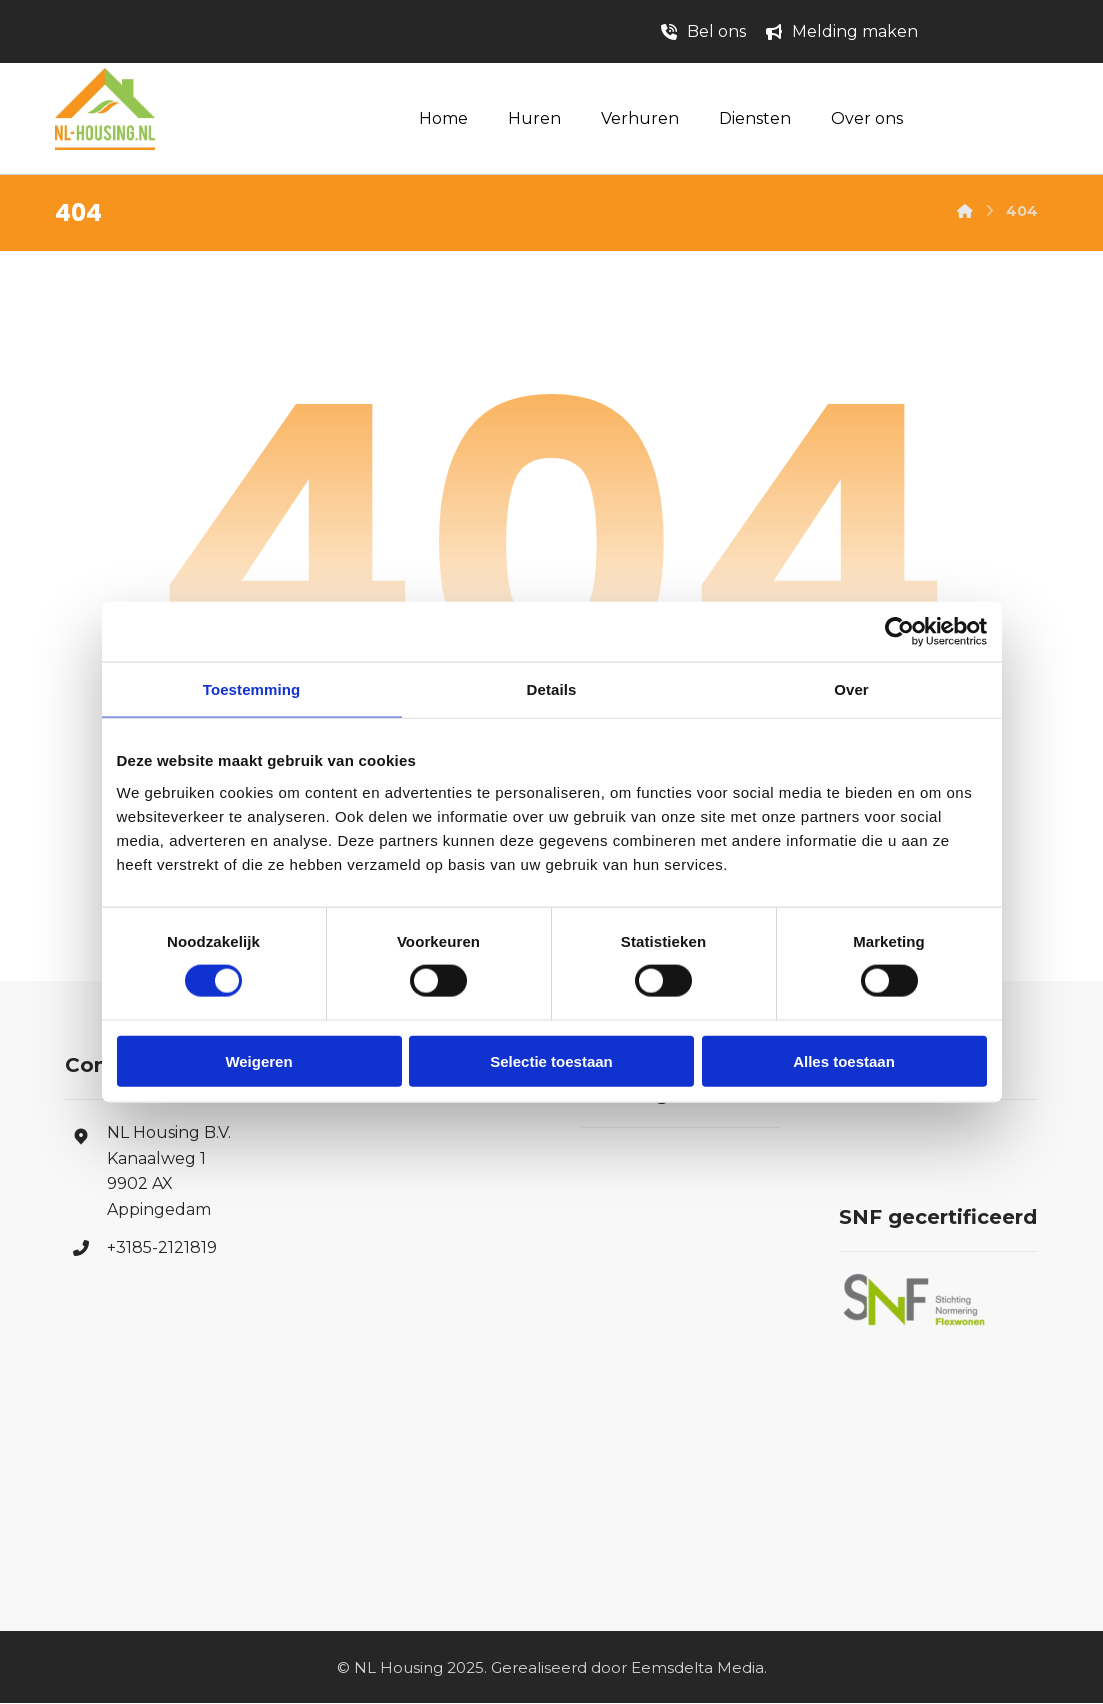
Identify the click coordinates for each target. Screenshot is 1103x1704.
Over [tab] (851, 689)
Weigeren (258, 1060)
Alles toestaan (844, 1060)
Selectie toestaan (551, 1060)
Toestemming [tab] (252, 689)
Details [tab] (552, 689)
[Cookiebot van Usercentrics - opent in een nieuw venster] (899, 632)
